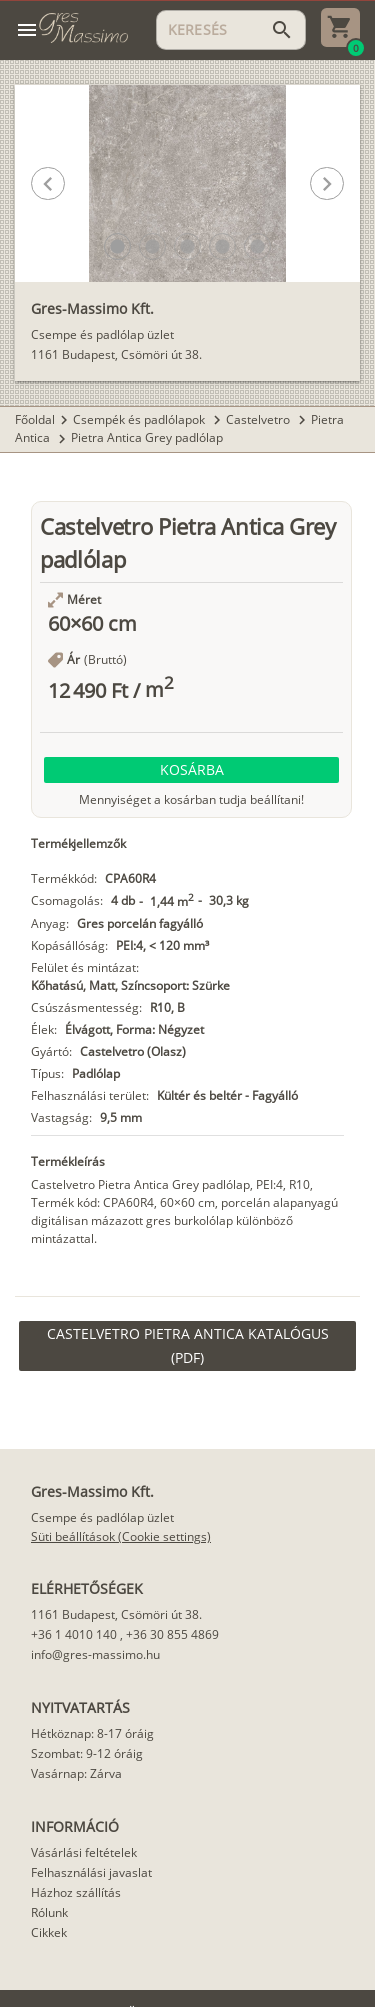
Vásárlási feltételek (84, 1852)
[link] (187, 1346)
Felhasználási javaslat (91, 1872)
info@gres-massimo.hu (95, 1654)
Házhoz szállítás (76, 1892)
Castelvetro (259, 419)
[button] (117, 246)
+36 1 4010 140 (74, 1634)
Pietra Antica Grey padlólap (147, 437)
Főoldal (35, 419)
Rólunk (49, 1912)
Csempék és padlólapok (140, 419)
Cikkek (49, 1932)
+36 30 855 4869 (172, 1634)
